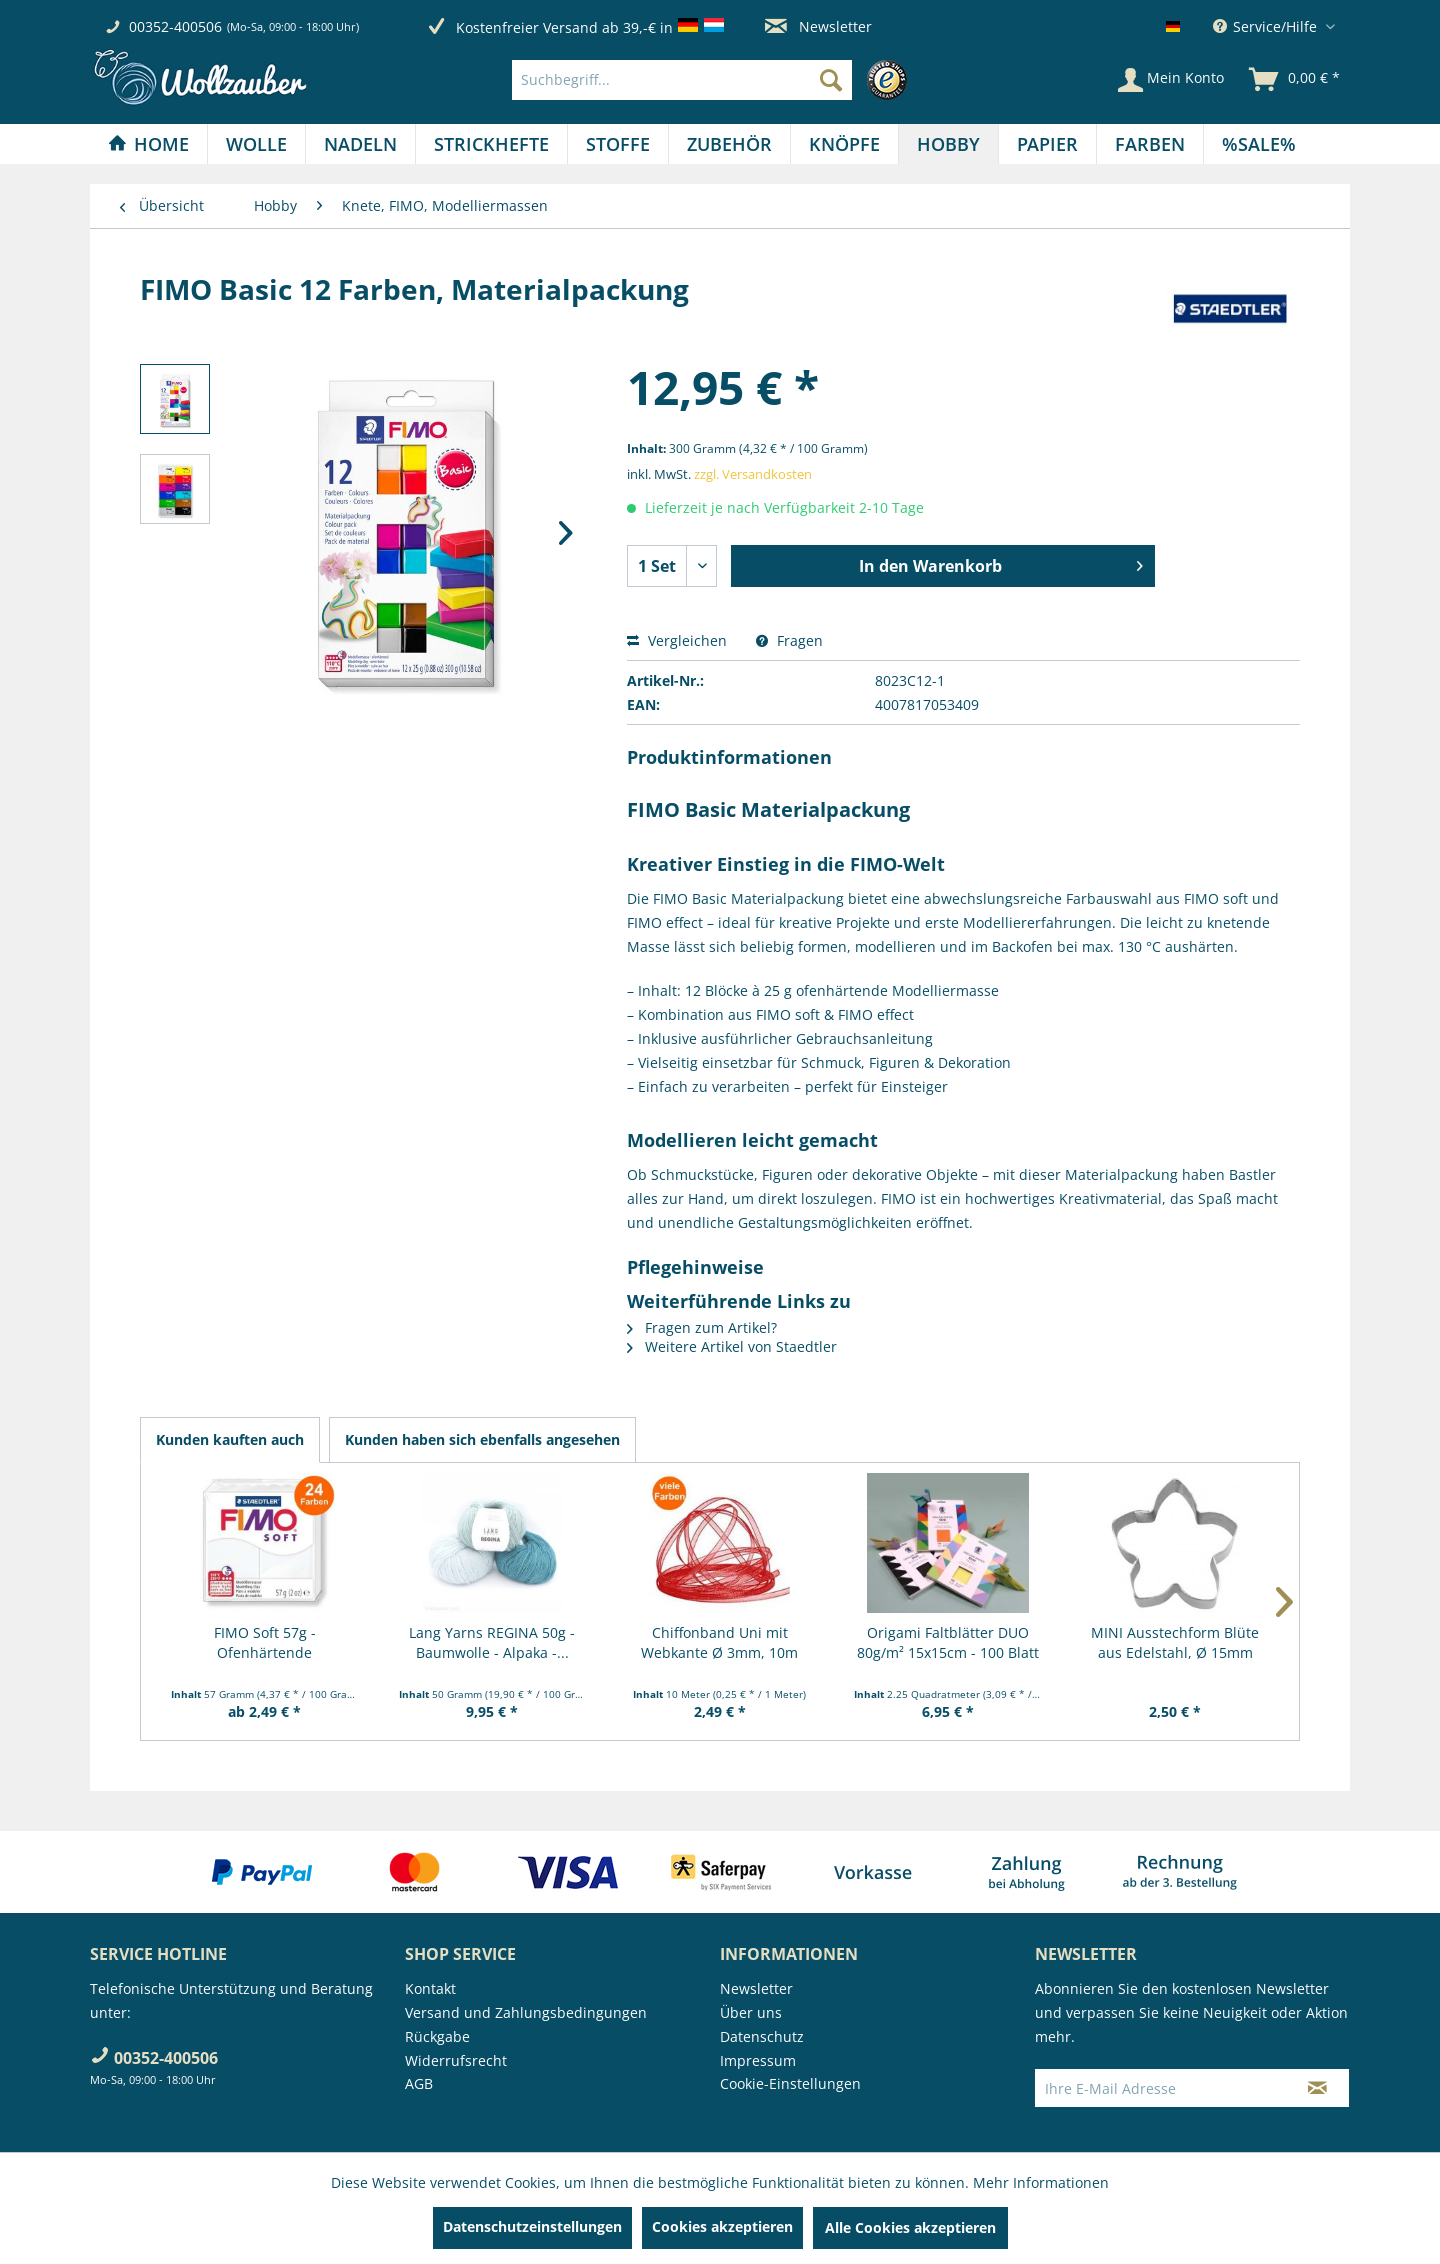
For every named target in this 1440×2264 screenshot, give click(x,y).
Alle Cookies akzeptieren (910, 2227)
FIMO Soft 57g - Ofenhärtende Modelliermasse (264, 1643)
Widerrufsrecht (456, 2060)
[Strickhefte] (491, 144)
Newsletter (818, 26)
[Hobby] (948, 144)
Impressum (758, 2060)
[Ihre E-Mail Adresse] (1161, 2088)
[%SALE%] (1259, 144)
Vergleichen (677, 640)
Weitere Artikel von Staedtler (732, 1346)
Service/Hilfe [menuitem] (1267, 26)
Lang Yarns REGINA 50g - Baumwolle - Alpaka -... (492, 1642)
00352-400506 (175, 26)
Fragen (789, 640)
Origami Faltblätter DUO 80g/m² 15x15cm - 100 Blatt (948, 1642)
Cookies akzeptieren (722, 2226)
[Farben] (1150, 144)
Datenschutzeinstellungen (532, 2226)
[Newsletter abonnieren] (1317, 2088)
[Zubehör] (729, 144)
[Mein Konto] (1171, 80)
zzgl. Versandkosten (753, 474)
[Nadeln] (360, 144)
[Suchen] (831, 80)
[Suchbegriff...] (682, 80)
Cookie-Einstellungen (790, 2083)
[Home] (148, 144)
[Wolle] (256, 144)
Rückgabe (437, 2036)
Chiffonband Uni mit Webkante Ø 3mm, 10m (719, 1642)
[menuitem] (714, 80)
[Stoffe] (618, 144)
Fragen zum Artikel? (702, 1327)
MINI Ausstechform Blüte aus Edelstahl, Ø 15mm (1175, 1642)
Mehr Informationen (1041, 2182)
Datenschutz (762, 2036)
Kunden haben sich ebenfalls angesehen (482, 1439)
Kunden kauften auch (230, 1439)
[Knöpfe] (844, 144)
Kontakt (430, 1988)
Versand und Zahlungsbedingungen (526, 2012)
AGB (419, 2083)
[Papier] (1047, 144)
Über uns (751, 2012)
